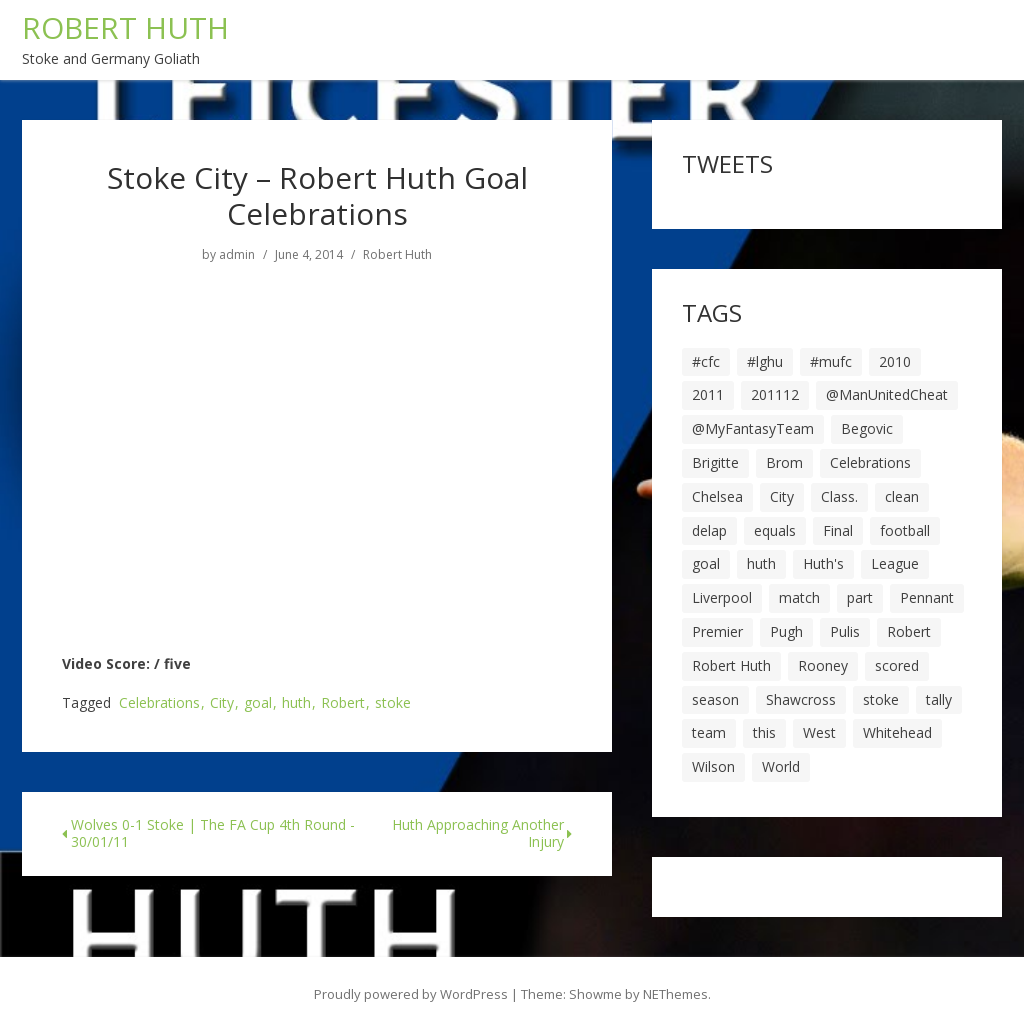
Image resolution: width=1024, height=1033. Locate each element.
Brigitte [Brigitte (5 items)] (715, 462)
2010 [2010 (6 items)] (895, 361)
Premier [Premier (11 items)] (717, 631)
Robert (343, 703)
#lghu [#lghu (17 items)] (765, 361)
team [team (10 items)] (709, 732)
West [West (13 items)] (819, 732)
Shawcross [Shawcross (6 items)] (801, 699)
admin (237, 255)
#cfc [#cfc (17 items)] (706, 361)
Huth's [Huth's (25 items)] (823, 563)
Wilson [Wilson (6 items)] (713, 766)
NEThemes (675, 994)
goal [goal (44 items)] (706, 563)
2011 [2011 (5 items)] (708, 394)
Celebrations (159, 703)
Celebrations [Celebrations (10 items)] (870, 462)
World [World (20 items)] (781, 766)
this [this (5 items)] (764, 732)
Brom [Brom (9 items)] (784, 462)
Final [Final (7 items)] (838, 530)
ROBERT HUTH (125, 27)
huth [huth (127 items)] (761, 563)
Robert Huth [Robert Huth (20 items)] (731, 665)
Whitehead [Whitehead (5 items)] (897, 732)
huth (296, 703)
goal (258, 703)
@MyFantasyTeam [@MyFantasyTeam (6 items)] (753, 428)
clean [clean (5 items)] (902, 496)
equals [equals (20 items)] (775, 530)
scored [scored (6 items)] (897, 665)
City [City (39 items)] (782, 496)
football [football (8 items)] (905, 530)
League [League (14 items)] (895, 563)
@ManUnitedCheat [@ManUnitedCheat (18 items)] (887, 394)
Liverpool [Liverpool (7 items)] (722, 597)
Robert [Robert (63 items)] (909, 631)
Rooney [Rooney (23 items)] (823, 665)
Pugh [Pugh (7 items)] (786, 631)
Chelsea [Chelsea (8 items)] (717, 496)
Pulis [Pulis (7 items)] (845, 631)
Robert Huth (397, 255)
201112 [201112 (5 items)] (775, 394)
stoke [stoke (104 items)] (881, 699)
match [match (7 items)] (799, 597)
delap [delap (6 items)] (709, 530)
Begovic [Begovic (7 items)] (867, 428)
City (222, 703)
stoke (393, 703)
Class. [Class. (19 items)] (839, 496)
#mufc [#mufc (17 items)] (831, 361)
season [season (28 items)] (715, 699)
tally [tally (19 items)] (939, 699)
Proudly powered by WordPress (411, 994)
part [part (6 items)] (860, 597)
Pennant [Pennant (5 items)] (927, 597)
